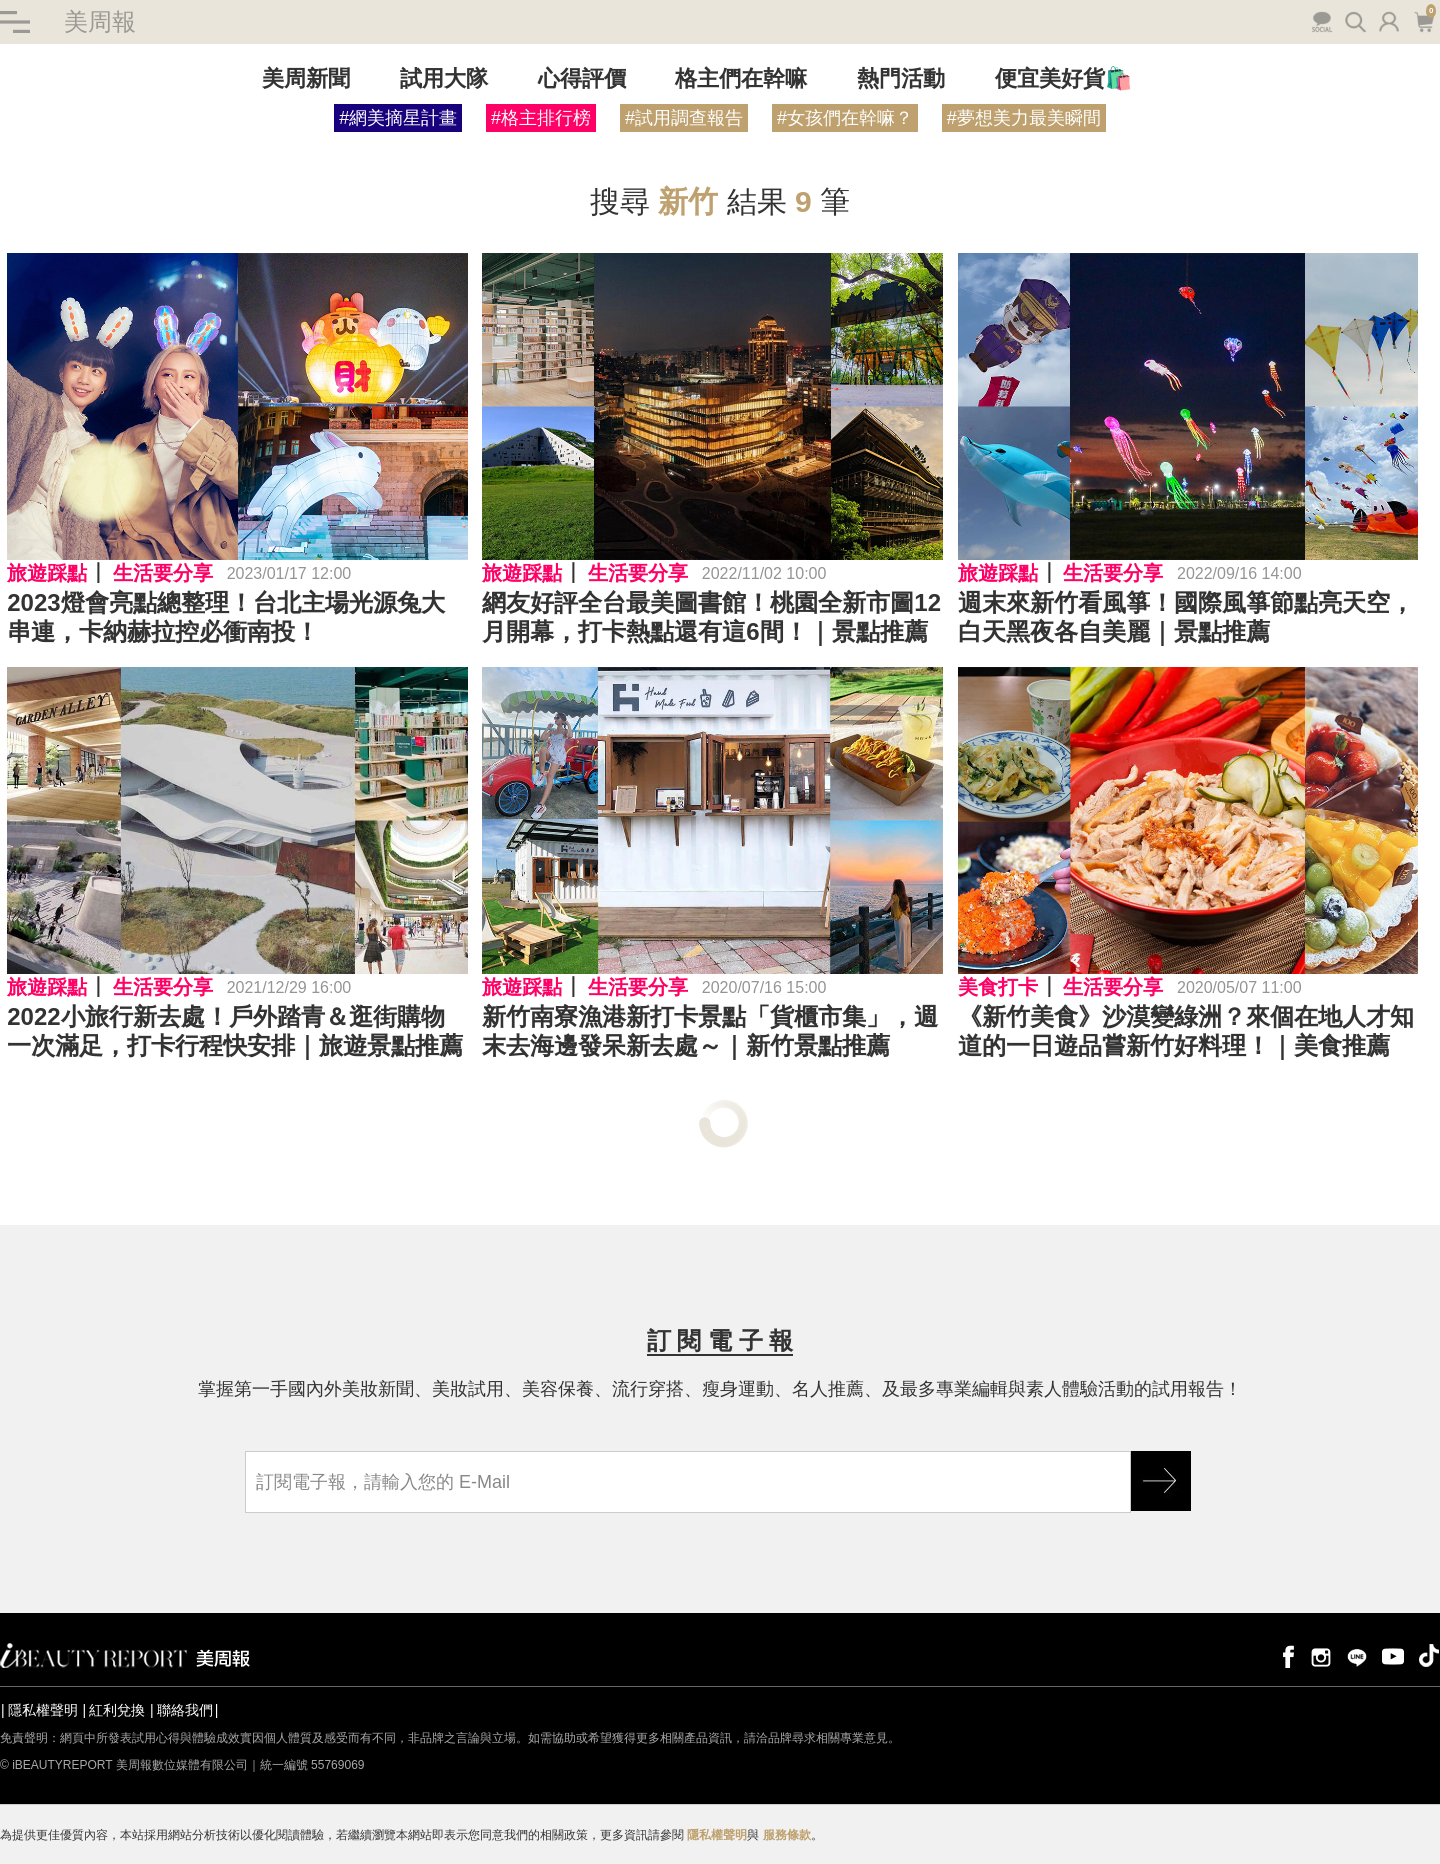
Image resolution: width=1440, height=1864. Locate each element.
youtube (1393, 1655)
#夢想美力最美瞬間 (1024, 118)
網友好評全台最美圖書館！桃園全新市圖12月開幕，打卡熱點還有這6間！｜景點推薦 (711, 617)
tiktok (1429, 1655)
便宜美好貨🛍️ (1063, 78)
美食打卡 (998, 987)
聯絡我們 (185, 1710)
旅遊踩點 (47, 573)
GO (1161, 1481)
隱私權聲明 (43, 1710)
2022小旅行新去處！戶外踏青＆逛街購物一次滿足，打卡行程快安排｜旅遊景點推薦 (235, 1031)
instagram (1321, 1655)
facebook (1285, 1655)
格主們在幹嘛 (741, 78)
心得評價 (582, 78)
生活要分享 (163, 573)
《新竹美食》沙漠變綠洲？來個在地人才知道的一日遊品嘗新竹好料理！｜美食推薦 (1186, 1031)
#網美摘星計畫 (398, 118)
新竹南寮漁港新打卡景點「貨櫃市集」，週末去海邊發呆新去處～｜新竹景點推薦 (710, 1031)
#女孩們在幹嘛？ (845, 118)
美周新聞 (306, 78)
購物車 (1423, 20)
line (1357, 1655)
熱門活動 (901, 78)
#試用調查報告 (684, 118)
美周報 (100, 21)
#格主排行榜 (541, 118)
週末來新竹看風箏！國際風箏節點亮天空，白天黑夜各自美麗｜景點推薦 (1186, 617)
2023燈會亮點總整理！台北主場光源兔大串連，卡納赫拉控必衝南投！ (225, 617)
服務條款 (787, 1835)
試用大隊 (444, 78)
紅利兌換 (117, 1710)
